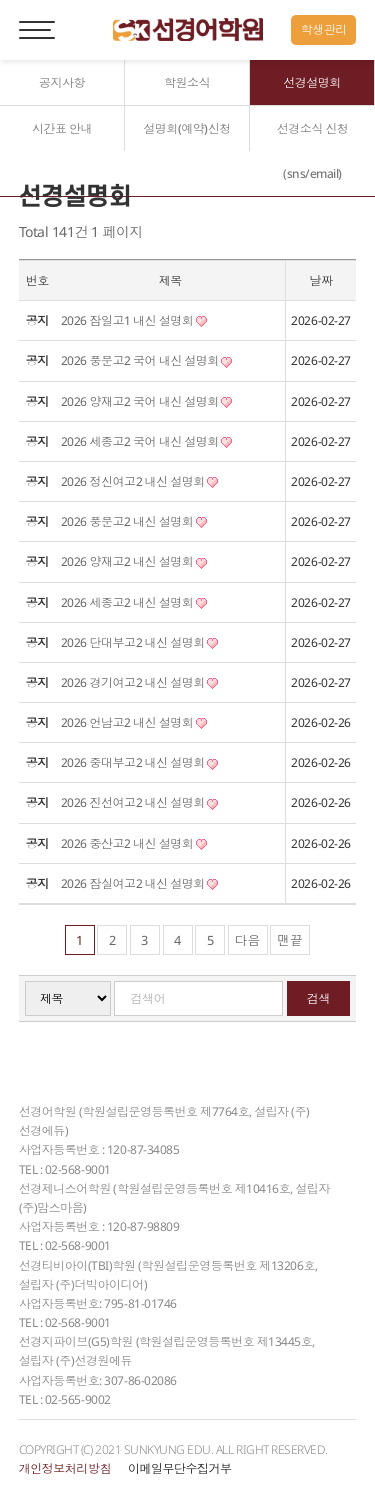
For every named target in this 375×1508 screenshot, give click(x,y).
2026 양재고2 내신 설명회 (134, 561)
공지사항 (62, 82)
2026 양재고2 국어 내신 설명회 (146, 401)
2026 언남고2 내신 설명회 (134, 722)
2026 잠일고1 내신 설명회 (134, 320)
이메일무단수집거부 (180, 1468)
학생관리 (324, 29)
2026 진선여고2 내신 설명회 (139, 802)
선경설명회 (312, 82)
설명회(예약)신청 (187, 128)
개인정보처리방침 (65, 1468)
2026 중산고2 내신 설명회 (134, 843)
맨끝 (290, 940)
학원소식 (187, 82)
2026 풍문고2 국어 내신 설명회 (146, 360)
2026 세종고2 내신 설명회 (134, 602)
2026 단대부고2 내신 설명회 (139, 642)
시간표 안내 (62, 128)
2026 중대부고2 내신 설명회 (139, 762)
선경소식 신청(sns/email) (313, 151)
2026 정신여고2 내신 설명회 (139, 481)
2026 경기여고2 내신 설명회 (139, 682)
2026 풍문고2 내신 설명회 (134, 521)
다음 (248, 940)
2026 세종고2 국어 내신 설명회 (146, 441)
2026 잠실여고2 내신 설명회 (139, 883)
